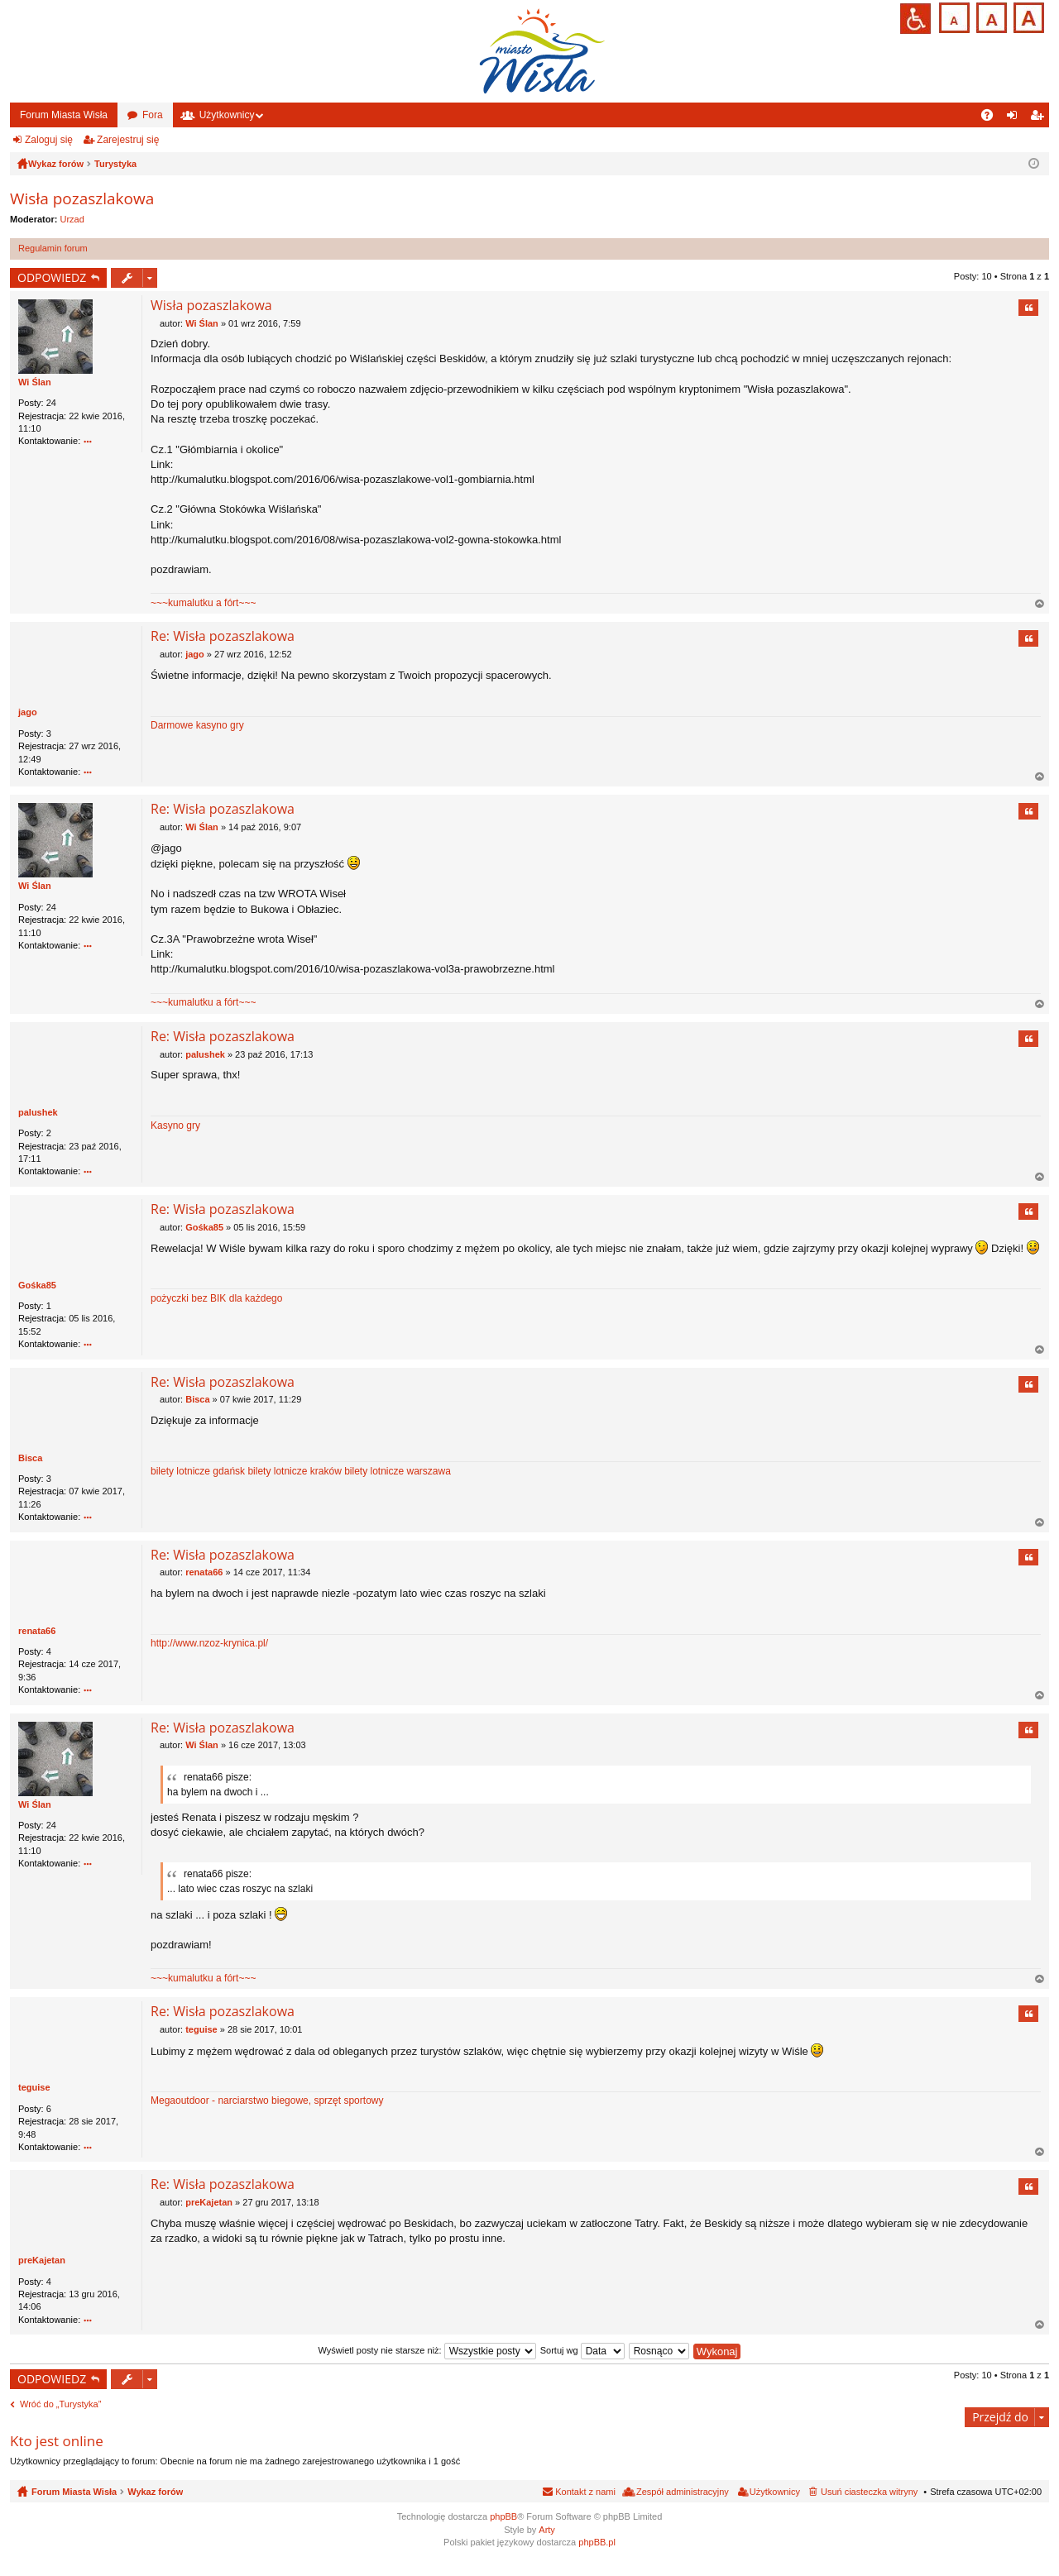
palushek (38, 1112)
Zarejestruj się (128, 140)
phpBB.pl (597, 2543)
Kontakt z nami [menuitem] (585, 2492)
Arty (547, 2530)
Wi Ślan (34, 382)
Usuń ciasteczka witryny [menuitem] (869, 2492)
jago (27, 713)
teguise (34, 2088)
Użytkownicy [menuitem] (775, 2492)
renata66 (36, 1631)
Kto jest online (56, 2440)
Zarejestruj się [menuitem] (1040, 118)
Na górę (1040, 605)
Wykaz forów (155, 2492)
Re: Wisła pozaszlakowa (223, 637)
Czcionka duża (1027, 16)
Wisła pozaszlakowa (82, 198)
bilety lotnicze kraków (294, 1471)
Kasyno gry (175, 1125)
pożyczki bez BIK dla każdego (216, 1298)
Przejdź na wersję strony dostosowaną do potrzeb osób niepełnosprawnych (915, 18)
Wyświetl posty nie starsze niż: (427, 2351)
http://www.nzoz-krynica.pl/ (209, 1644)
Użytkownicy (227, 115)
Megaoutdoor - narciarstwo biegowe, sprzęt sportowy (267, 2101)
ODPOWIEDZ (51, 277)
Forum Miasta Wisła (64, 115)
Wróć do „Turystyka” (60, 2405)
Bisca (30, 1458)
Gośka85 (37, 1285)
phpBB (503, 2517)
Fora (152, 115)
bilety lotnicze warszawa (397, 1471)
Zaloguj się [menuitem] (1015, 118)
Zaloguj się (49, 140)
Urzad (72, 219)
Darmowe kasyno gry (197, 726)
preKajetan (41, 2261)
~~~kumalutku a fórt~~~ (203, 603)
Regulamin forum (53, 248)
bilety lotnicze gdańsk (198, 1471)
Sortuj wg (582, 2351)
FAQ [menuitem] (992, 118)
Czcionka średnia (990, 16)
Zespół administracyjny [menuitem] (682, 2492)
